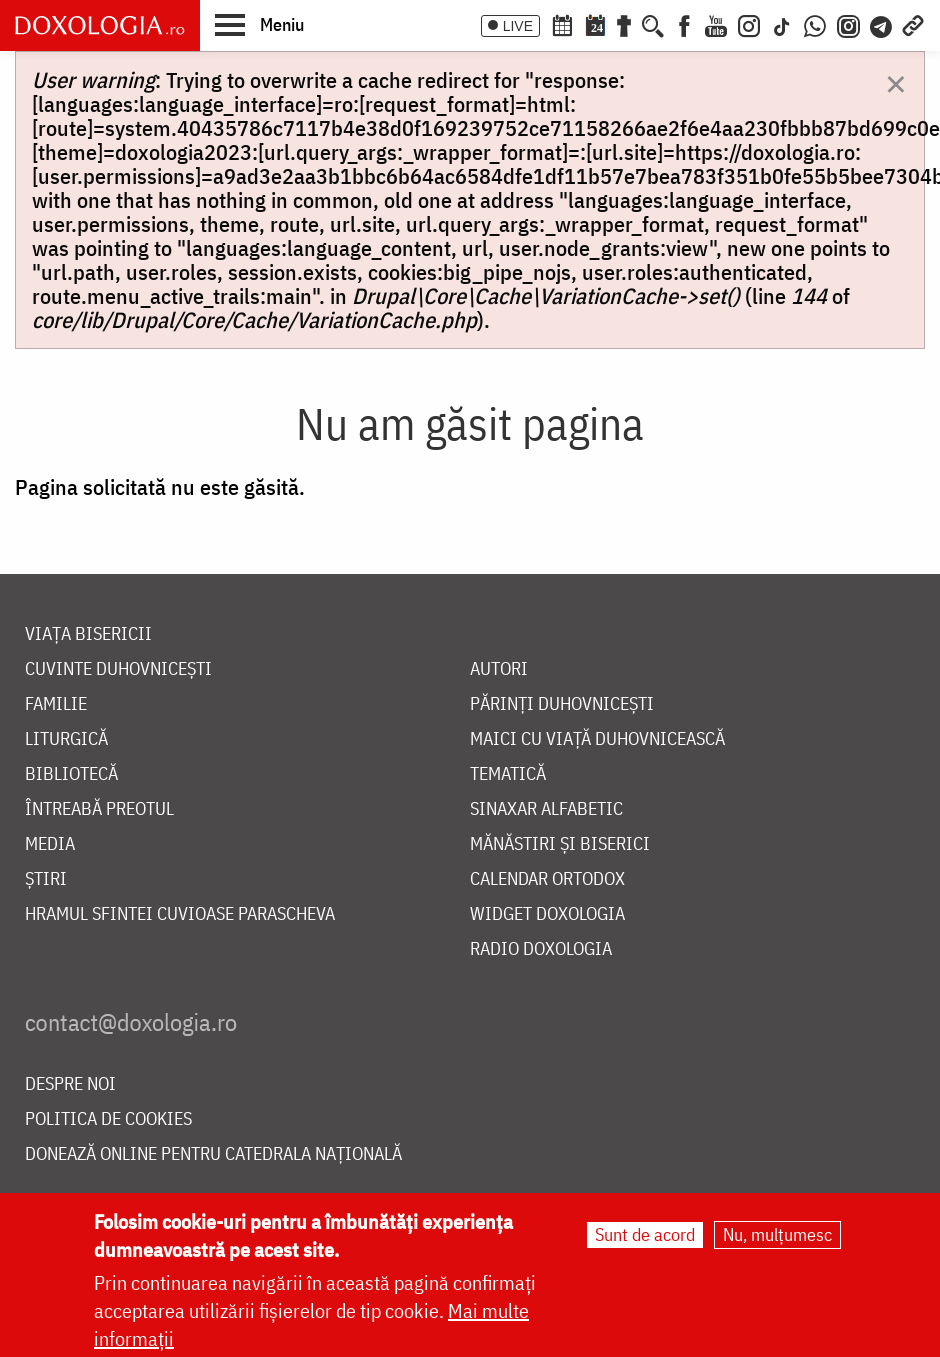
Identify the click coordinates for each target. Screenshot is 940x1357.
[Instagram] (749, 24)
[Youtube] (716, 24)
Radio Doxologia (541, 949)
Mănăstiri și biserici (560, 844)
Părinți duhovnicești (562, 704)
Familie (56, 704)
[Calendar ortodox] (562, 24)
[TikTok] (782, 24)
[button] (259, 24)
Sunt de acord (645, 1236)
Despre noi (70, 1084)
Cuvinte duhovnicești (118, 669)
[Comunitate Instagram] (848, 24)
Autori (499, 669)
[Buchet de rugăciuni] (624, 24)
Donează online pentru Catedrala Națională (213, 1154)
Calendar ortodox (547, 879)
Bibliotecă (71, 774)
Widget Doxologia (547, 914)
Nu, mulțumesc (777, 1236)
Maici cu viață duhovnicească (597, 739)
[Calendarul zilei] (595, 24)
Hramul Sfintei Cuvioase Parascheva (180, 914)
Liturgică (66, 739)
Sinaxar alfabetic (546, 809)
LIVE (518, 26)
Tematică (508, 774)
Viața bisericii (88, 634)
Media (50, 844)
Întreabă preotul (99, 809)
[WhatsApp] (815, 24)
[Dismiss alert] (896, 82)
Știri (46, 879)
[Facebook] (684, 24)
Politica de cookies (108, 1119)
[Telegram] (882, 24)
